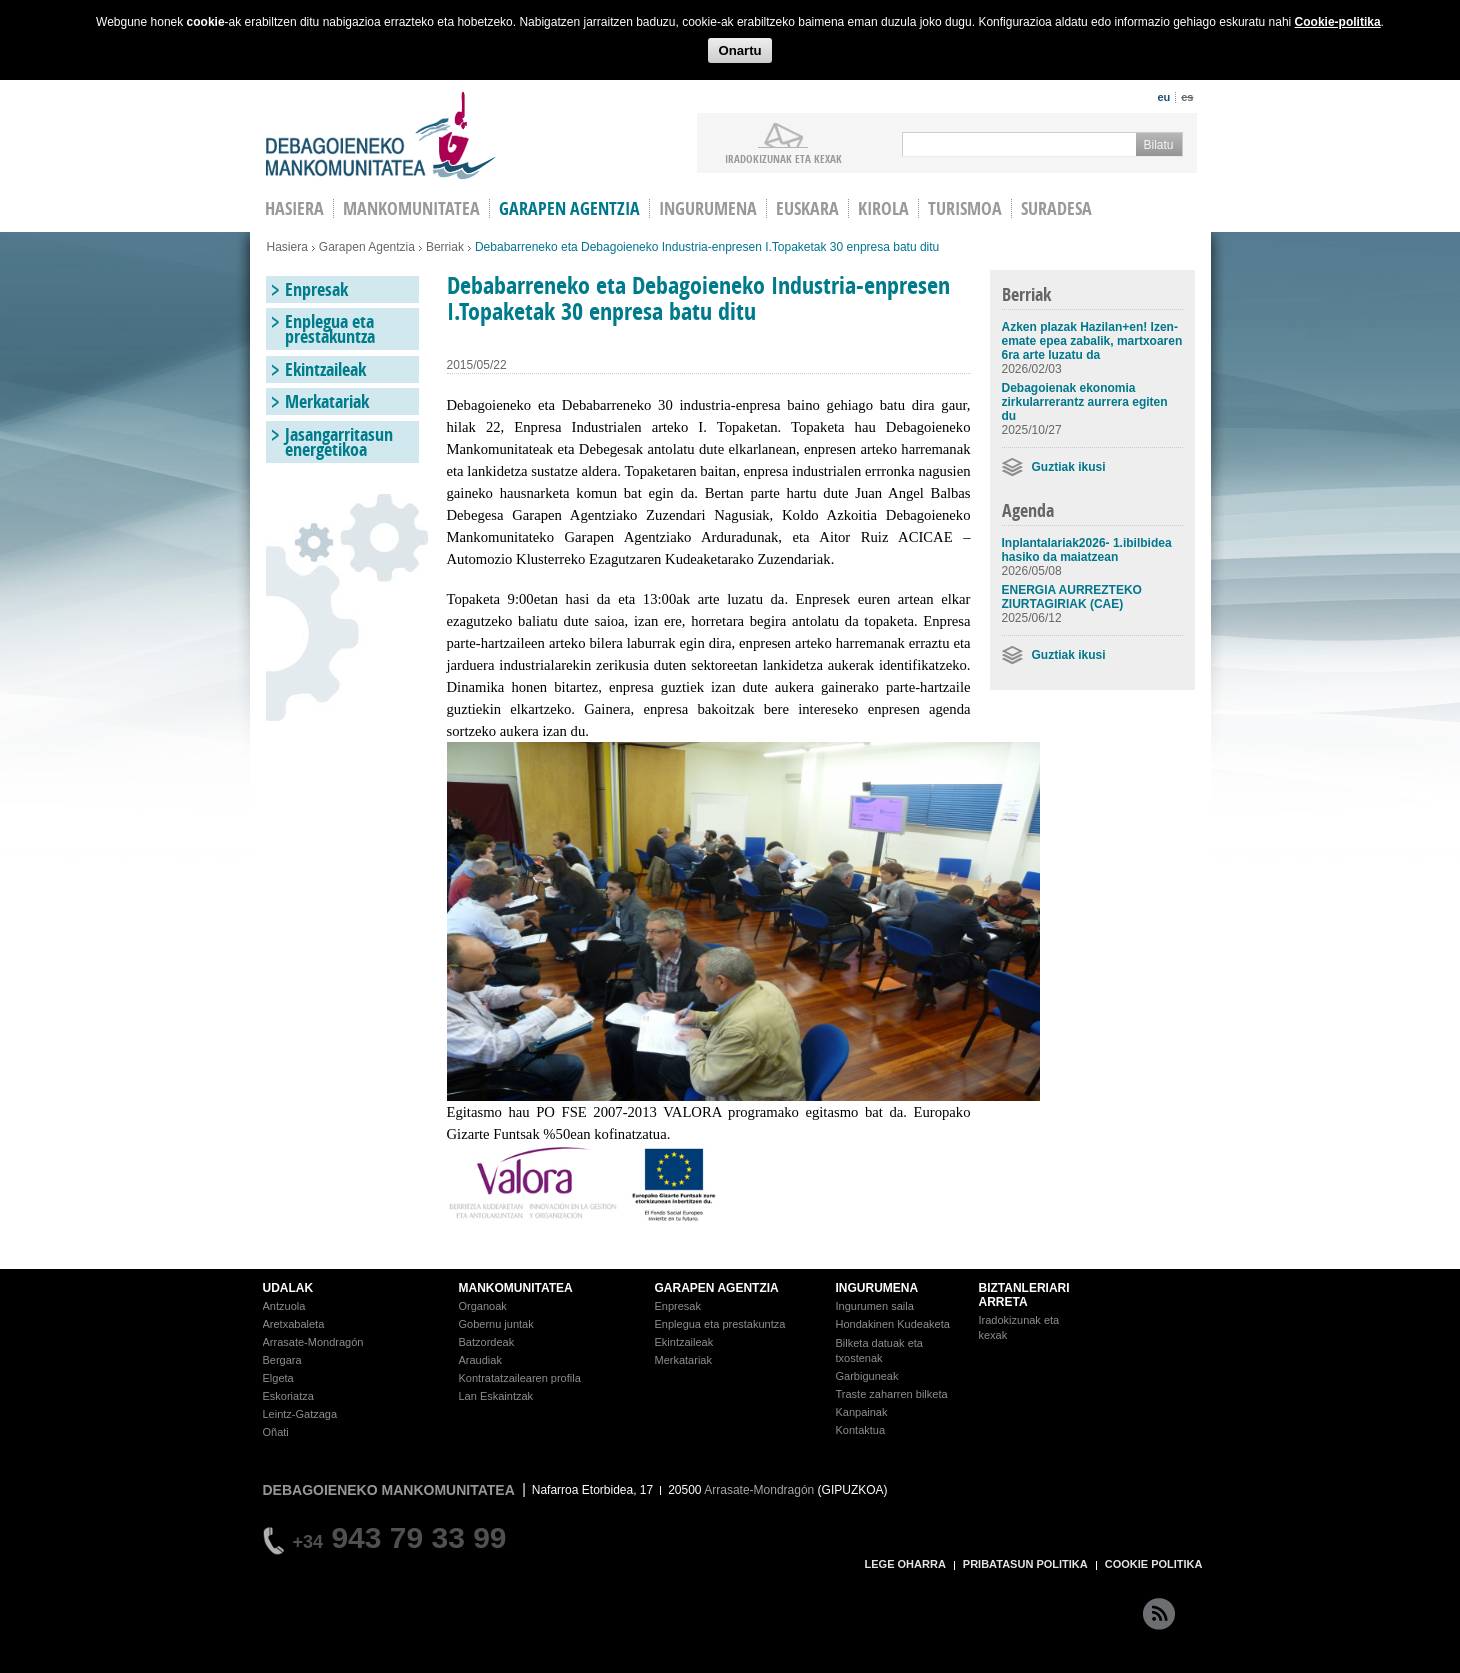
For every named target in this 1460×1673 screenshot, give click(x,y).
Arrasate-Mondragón (313, 1342)
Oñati (276, 1432)
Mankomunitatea (411, 208)
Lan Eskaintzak (496, 1396)
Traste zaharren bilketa (892, 1394)
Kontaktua (861, 1430)
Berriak (445, 247)
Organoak (483, 1306)
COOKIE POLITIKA (1154, 1564)
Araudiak (480, 1360)
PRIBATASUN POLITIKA (1025, 1564)
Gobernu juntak (496, 1324)
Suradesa (1056, 208)
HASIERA (294, 208)
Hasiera (287, 247)
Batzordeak (487, 1342)
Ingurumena (708, 208)
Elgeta (278, 1378)
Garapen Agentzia (367, 247)
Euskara (807, 208)
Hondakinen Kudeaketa (893, 1324)
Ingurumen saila (875, 1306)
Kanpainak (862, 1412)
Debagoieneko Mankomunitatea (381, 135)
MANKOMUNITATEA (516, 1288)
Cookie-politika (1338, 22)
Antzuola (284, 1306)
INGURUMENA (877, 1288)
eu (1163, 97)
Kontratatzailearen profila (520, 1378)
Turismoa (965, 208)
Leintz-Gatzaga (300, 1414)
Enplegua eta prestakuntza (330, 329)
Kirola (883, 208)
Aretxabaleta (294, 1324)
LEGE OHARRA (905, 1564)
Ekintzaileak (325, 369)
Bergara (282, 1360)
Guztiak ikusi (1069, 467)
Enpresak (316, 289)
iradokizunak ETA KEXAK (783, 158)
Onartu (739, 50)
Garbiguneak (867, 1376)
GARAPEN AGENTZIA (717, 1288)
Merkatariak (327, 401)
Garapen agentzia (569, 208)
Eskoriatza (288, 1396)
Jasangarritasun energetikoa (339, 442)
